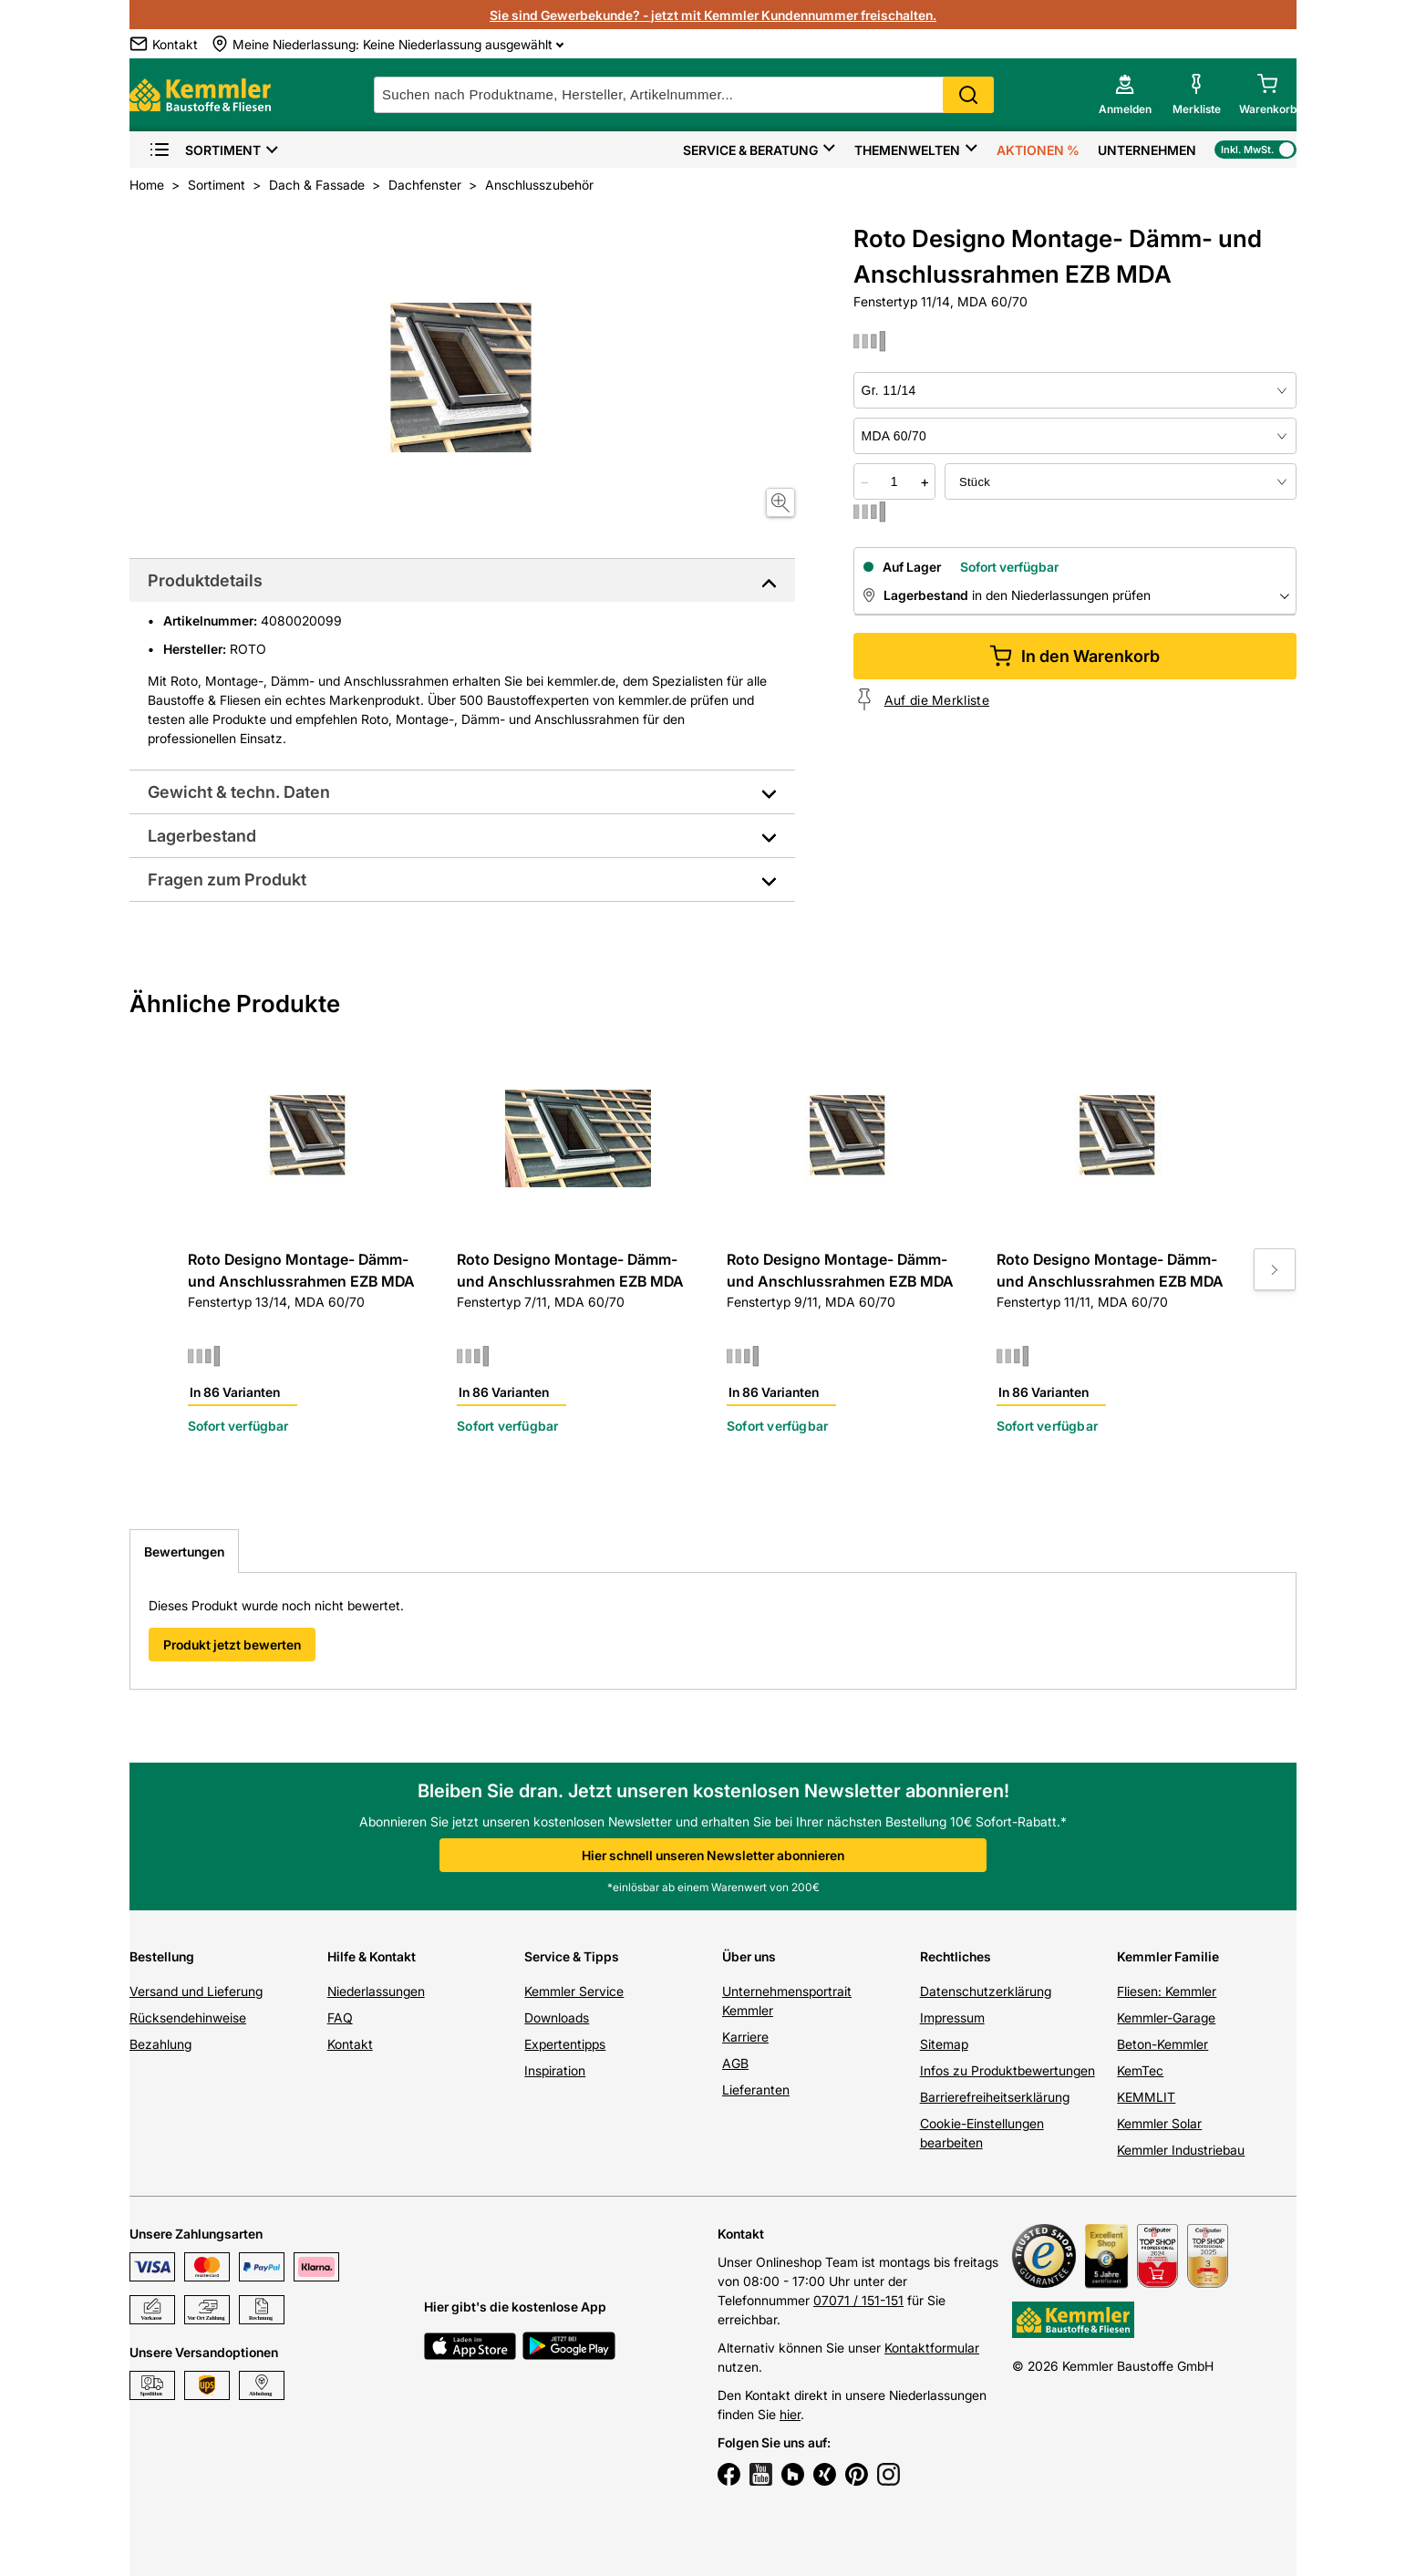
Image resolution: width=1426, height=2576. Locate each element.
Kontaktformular (931, 2347)
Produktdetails (205, 580)
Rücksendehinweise (187, 2017)
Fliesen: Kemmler (1166, 1991)
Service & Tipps (571, 1956)
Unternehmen (1147, 150)
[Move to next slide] (1275, 1269)
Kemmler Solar (1159, 2123)
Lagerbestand (202, 835)
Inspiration (554, 2070)
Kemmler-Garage (1166, 2017)
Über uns (749, 1956)
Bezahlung (160, 2044)
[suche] (684, 95)
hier (790, 2414)
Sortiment (205, 150)
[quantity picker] (894, 481)
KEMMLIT (1146, 2097)
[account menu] (1125, 94)
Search (968, 95)
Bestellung (161, 1956)
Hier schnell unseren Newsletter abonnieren (713, 1855)
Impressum (952, 2017)
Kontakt (350, 2044)
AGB (735, 2063)
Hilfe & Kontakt (371, 1956)
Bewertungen (184, 1551)
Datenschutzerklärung (985, 1991)
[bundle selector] (1121, 481)
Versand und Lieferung (196, 1991)
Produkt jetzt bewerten (232, 1644)
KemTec (1140, 2070)
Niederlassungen (376, 1991)
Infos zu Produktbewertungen (1007, 2070)
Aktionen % (1038, 150)
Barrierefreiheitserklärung (995, 2097)
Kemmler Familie (1168, 1956)
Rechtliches (955, 1956)
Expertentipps (564, 2044)
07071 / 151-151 (858, 2300)
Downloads (556, 2017)
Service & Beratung (750, 150)
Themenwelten (907, 150)
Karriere (745, 2036)
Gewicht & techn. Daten (239, 792)
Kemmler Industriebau (1181, 2149)
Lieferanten (756, 2089)
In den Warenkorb (1074, 656)
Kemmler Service (574, 1991)
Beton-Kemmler (1162, 2044)
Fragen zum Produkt (227, 879)
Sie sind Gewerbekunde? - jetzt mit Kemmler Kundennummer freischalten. (713, 15)
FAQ (340, 2017)
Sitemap (944, 2044)
